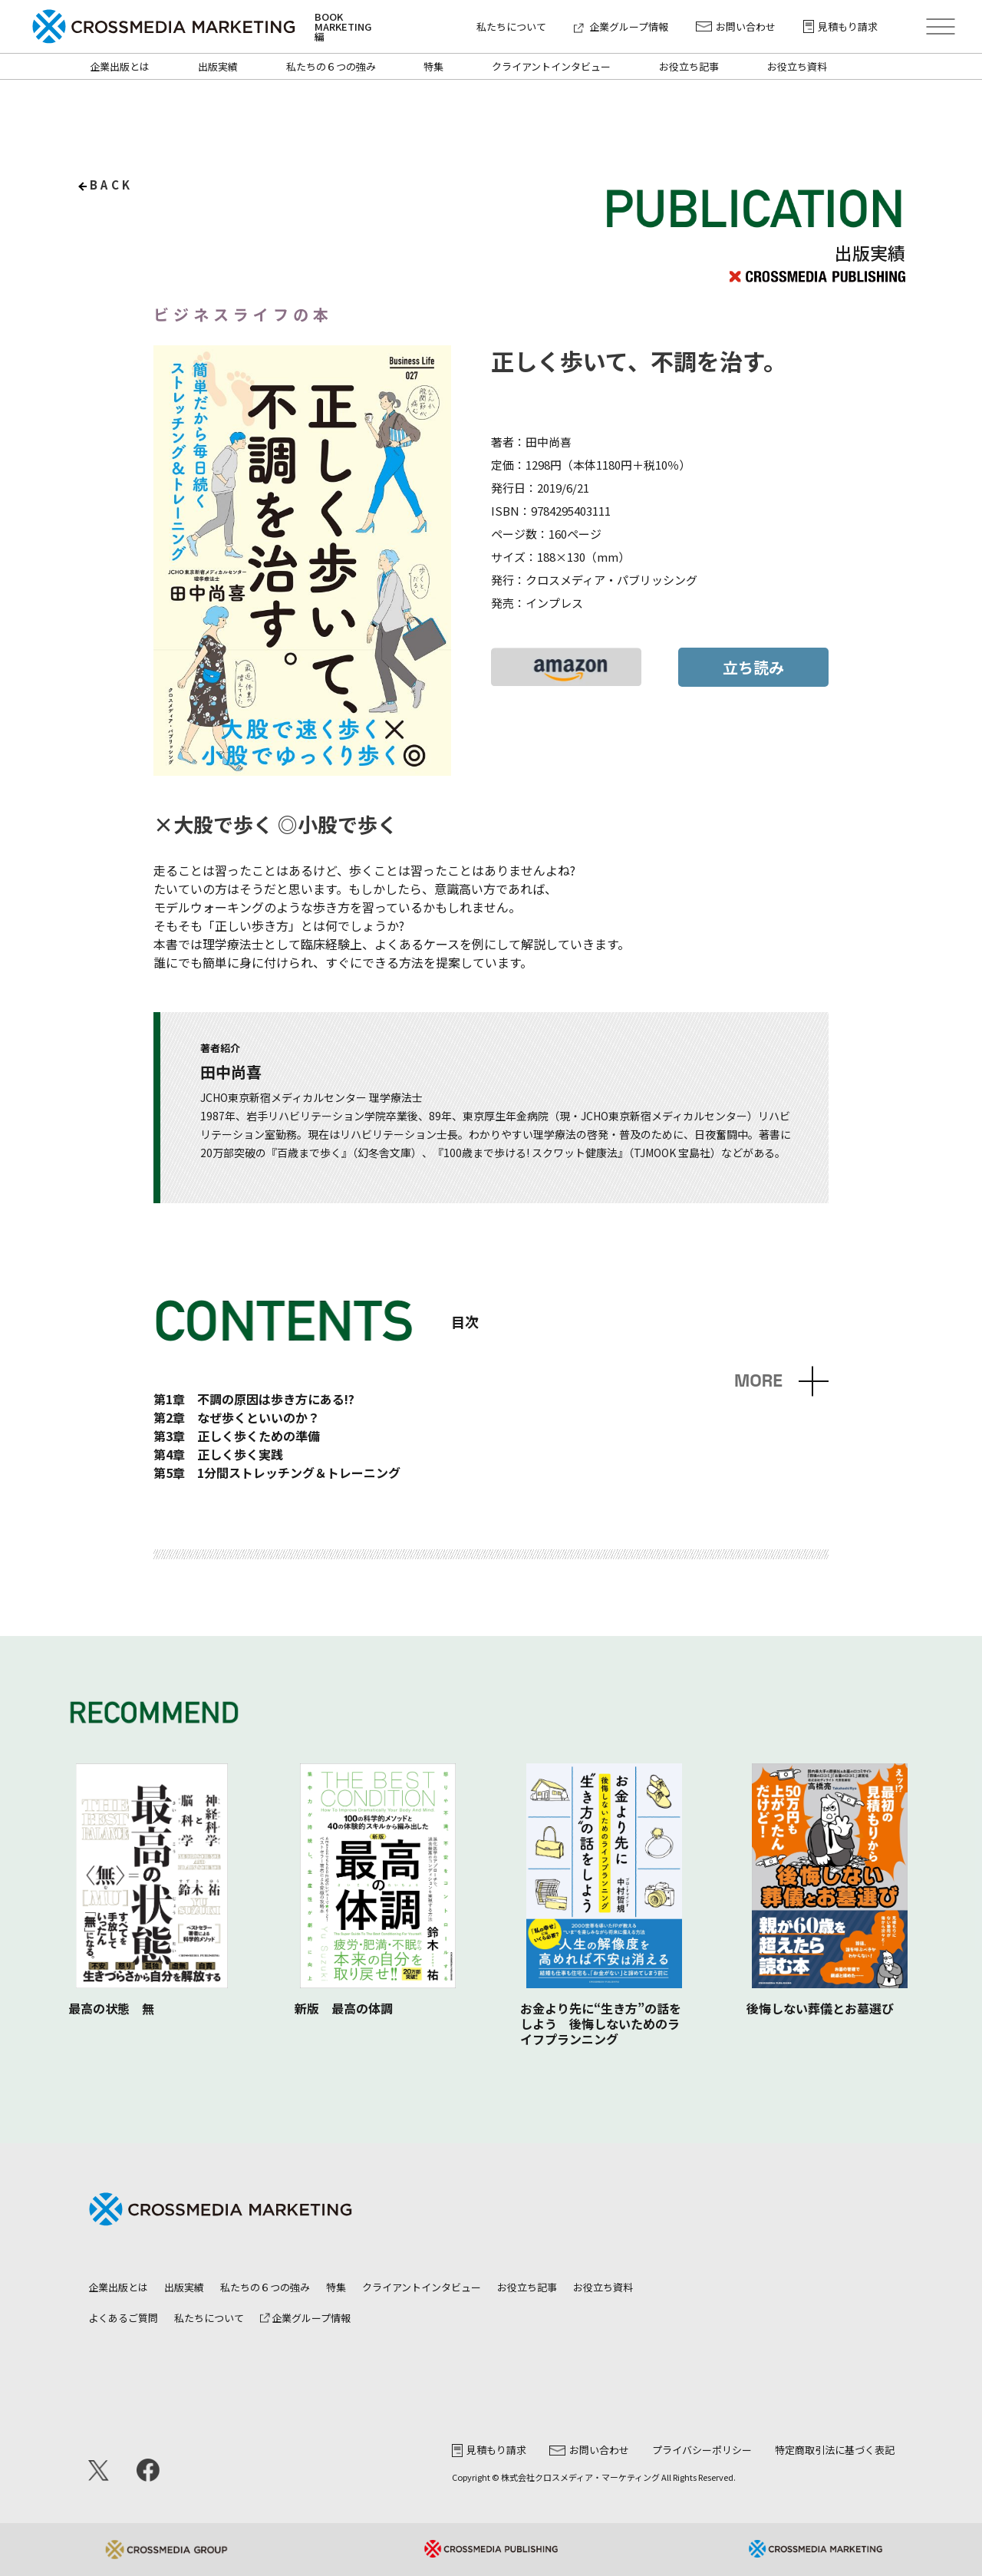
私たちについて (511, 26)
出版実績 (218, 66)
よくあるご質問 (123, 2317)
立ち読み (753, 667)
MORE (758, 1381)
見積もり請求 (840, 26)
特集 (433, 66)
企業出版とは (120, 66)
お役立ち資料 (797, 66)
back (111, 184)
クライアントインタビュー (551, 66)
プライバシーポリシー (702, 2449)
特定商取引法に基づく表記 (835, 2449)
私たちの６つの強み (331, 66)
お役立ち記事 (689, 66)
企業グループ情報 (621, 26)
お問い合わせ (736, 26)
